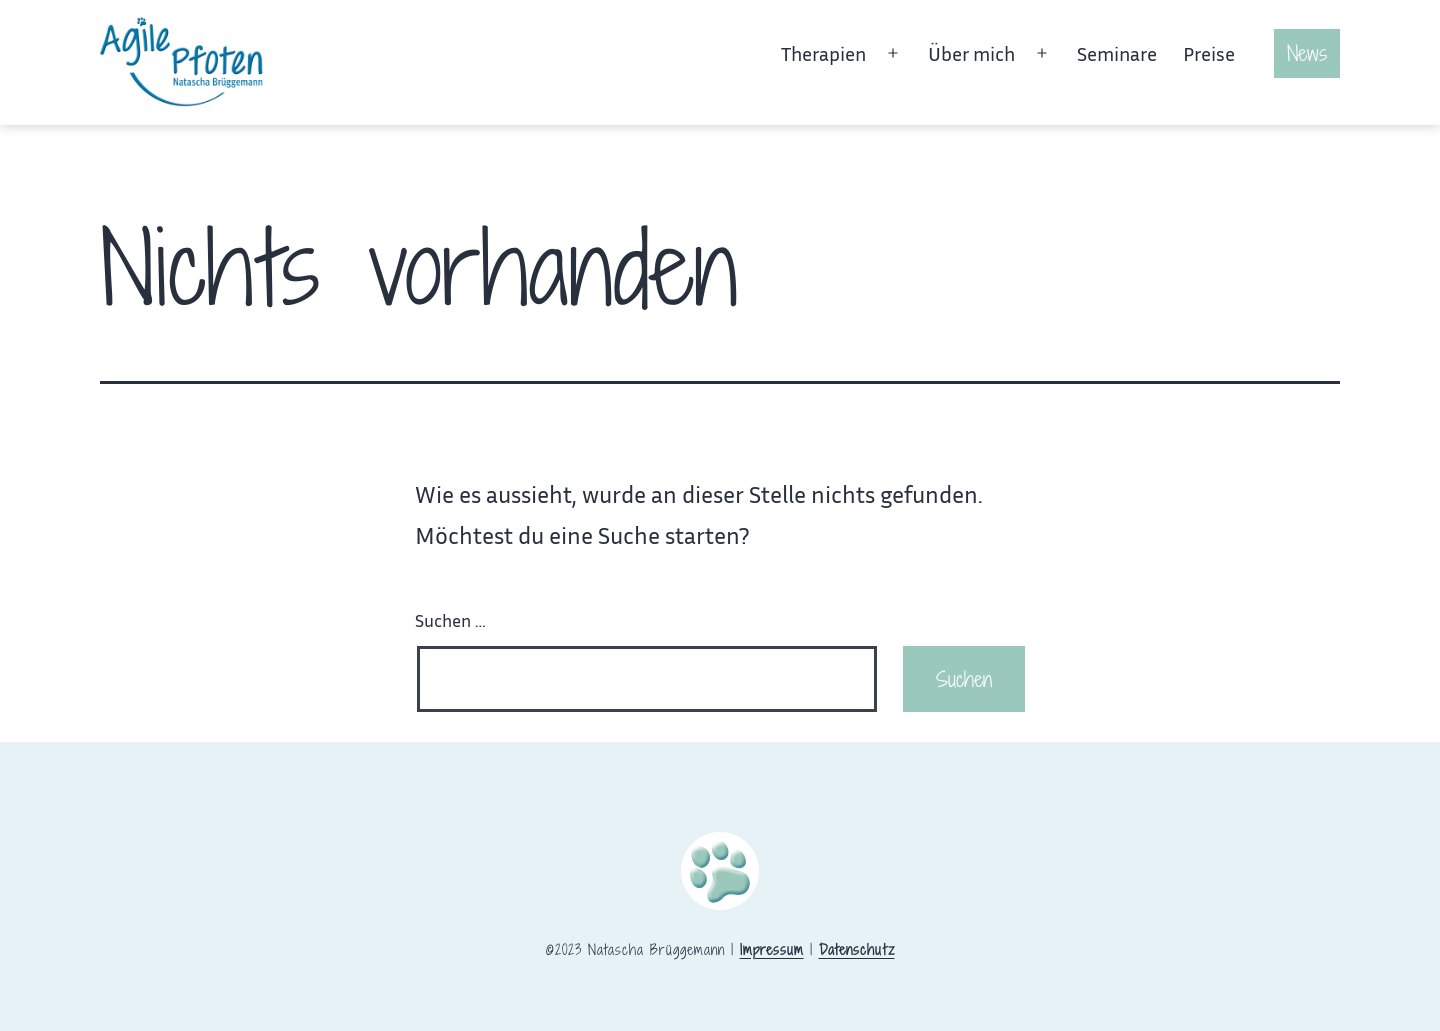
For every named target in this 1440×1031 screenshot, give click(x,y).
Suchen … (450, 620)
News (1307, 53)
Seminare (1117, 53)
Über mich (971, 53)
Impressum (772, 949)
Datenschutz (857, 949)
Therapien (823, 53)
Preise (1209, 53)
